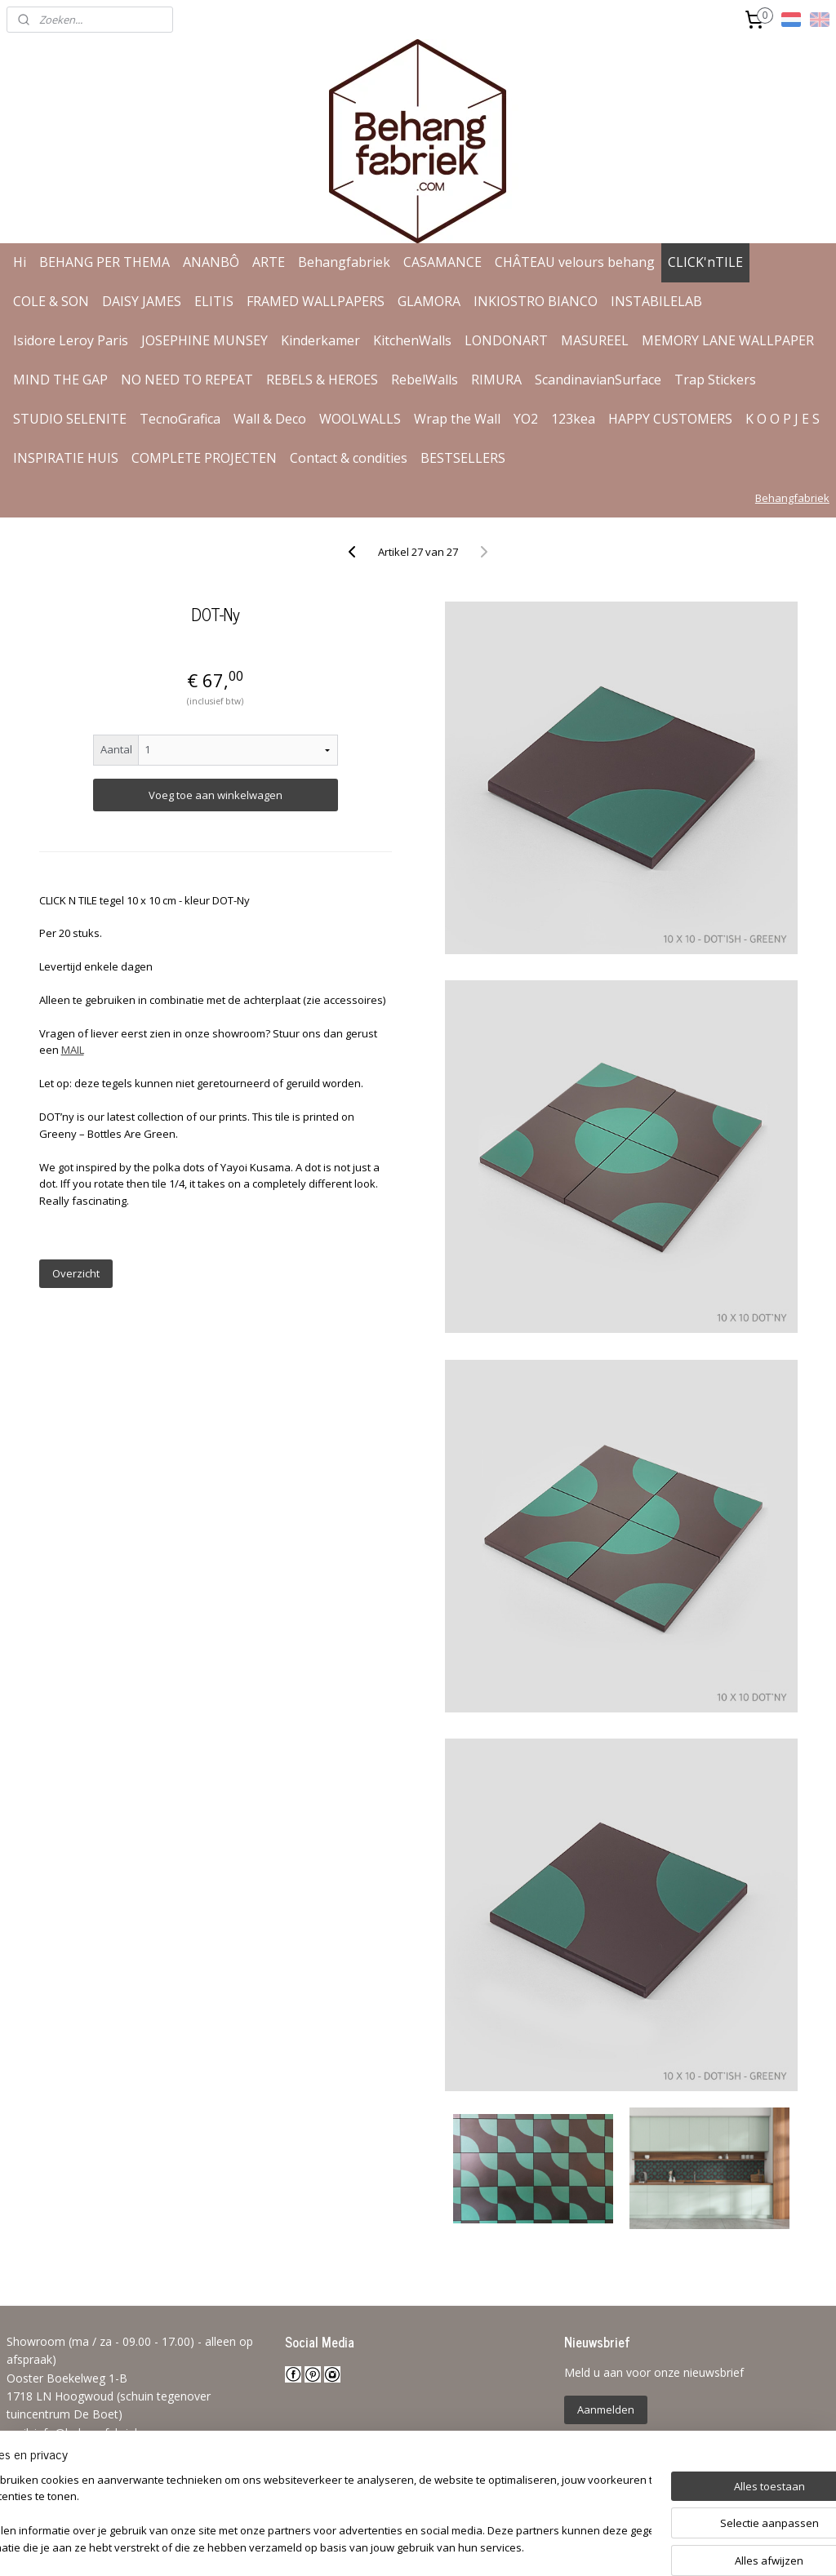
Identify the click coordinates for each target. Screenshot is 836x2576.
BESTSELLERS (462, 458)
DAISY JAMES (141, 301)
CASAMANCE (442, 262)
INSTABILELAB (656, 301)
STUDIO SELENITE (70, 419)
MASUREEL (595, 340)
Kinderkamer (320, 340)
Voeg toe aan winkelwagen (215, 795)
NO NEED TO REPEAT (187, 380)
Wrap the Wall (457, 419)
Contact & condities (348, 458)
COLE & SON (51, 301)
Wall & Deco (269, 419)
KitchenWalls (412, 340)
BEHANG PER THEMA (104, 262)
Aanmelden (605, 2409)
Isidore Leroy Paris (70, 340)
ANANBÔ (211, 262)
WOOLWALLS (360, 419)
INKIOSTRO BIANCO (536, 301)
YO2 (526, 419)
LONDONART (506, 340)
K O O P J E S (782, 419)
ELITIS (213, 301)
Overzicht (76, 1273)
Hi (19, 262)
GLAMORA (429, 301)
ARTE (268, 262)
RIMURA (496, 380)
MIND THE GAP (60, 380)
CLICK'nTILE (705, 262)
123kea (573, 419)
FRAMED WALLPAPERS (316, 301)
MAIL (72, 1049)
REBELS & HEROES (322, 380)
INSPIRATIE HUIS (65, 458)
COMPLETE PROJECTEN (204, 458)
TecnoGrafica (180, 419)
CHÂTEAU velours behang (575, 262)
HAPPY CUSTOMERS (670, 419)
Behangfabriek (344, 262)
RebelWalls (424, 380)
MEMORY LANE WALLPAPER (728, 340)
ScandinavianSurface (598, 380)
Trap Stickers (715, 380)
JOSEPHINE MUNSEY (204, 340)
